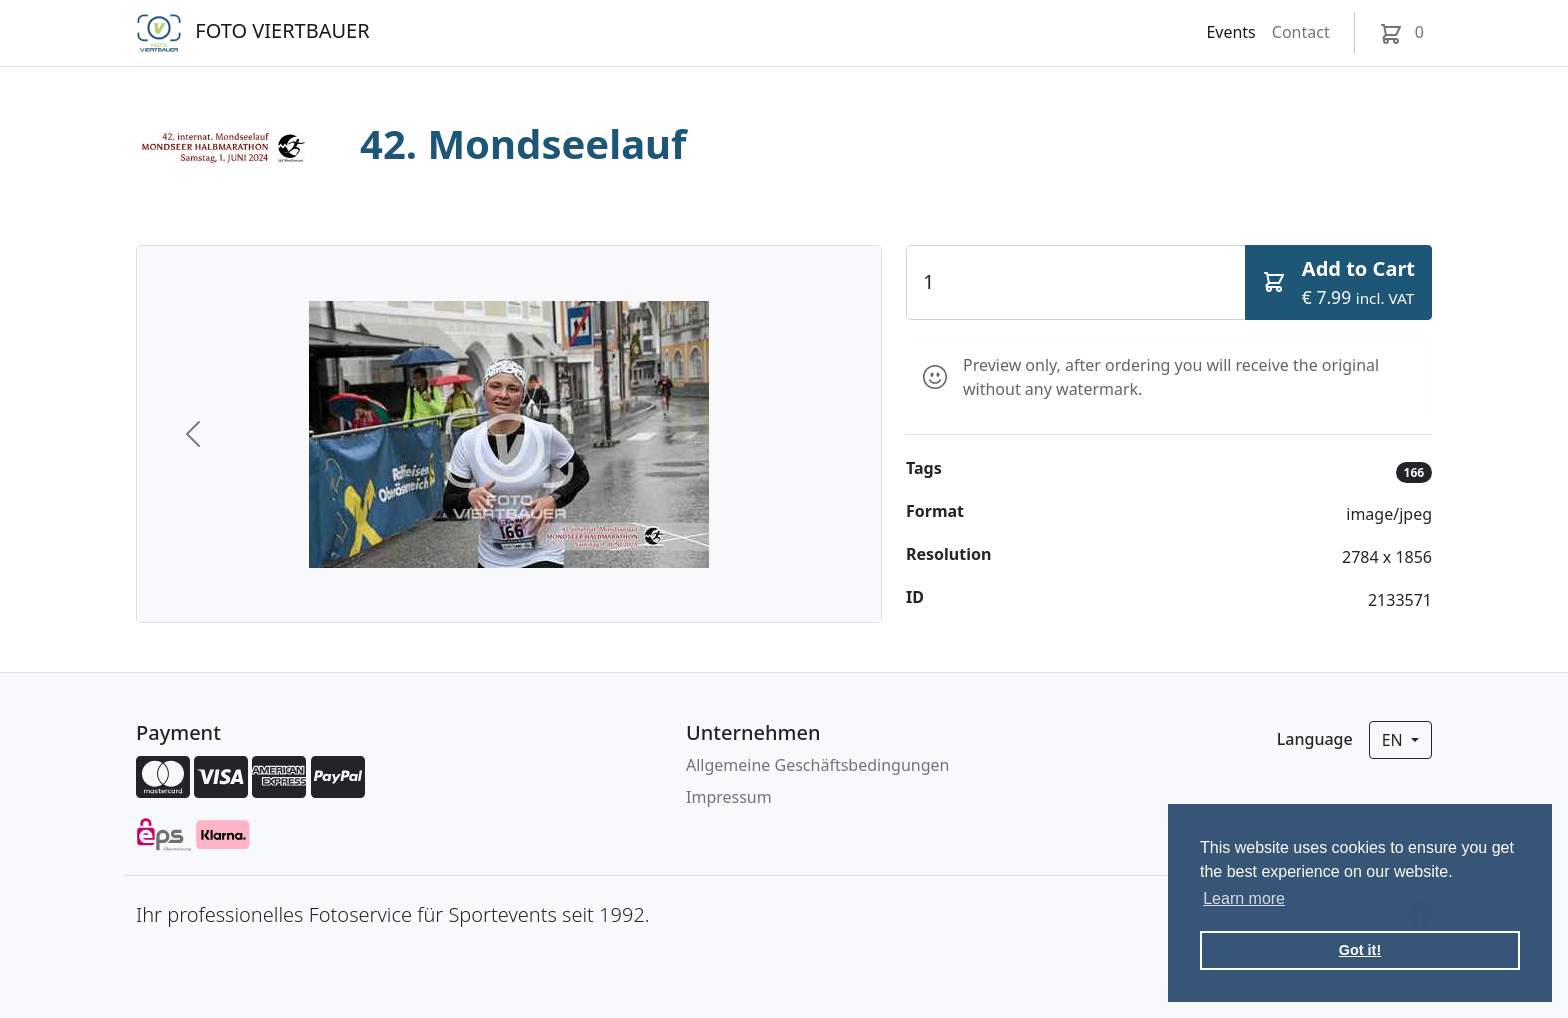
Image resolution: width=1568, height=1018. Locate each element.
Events (1230, 32)
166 (1414, 472)
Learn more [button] (1244, 898)
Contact (1301, 32)
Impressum (729, 797)
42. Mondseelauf (523, 143)
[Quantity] (1076, 282)
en (1394, 740)
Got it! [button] (1360, 950)
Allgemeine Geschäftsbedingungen (817, 765)
